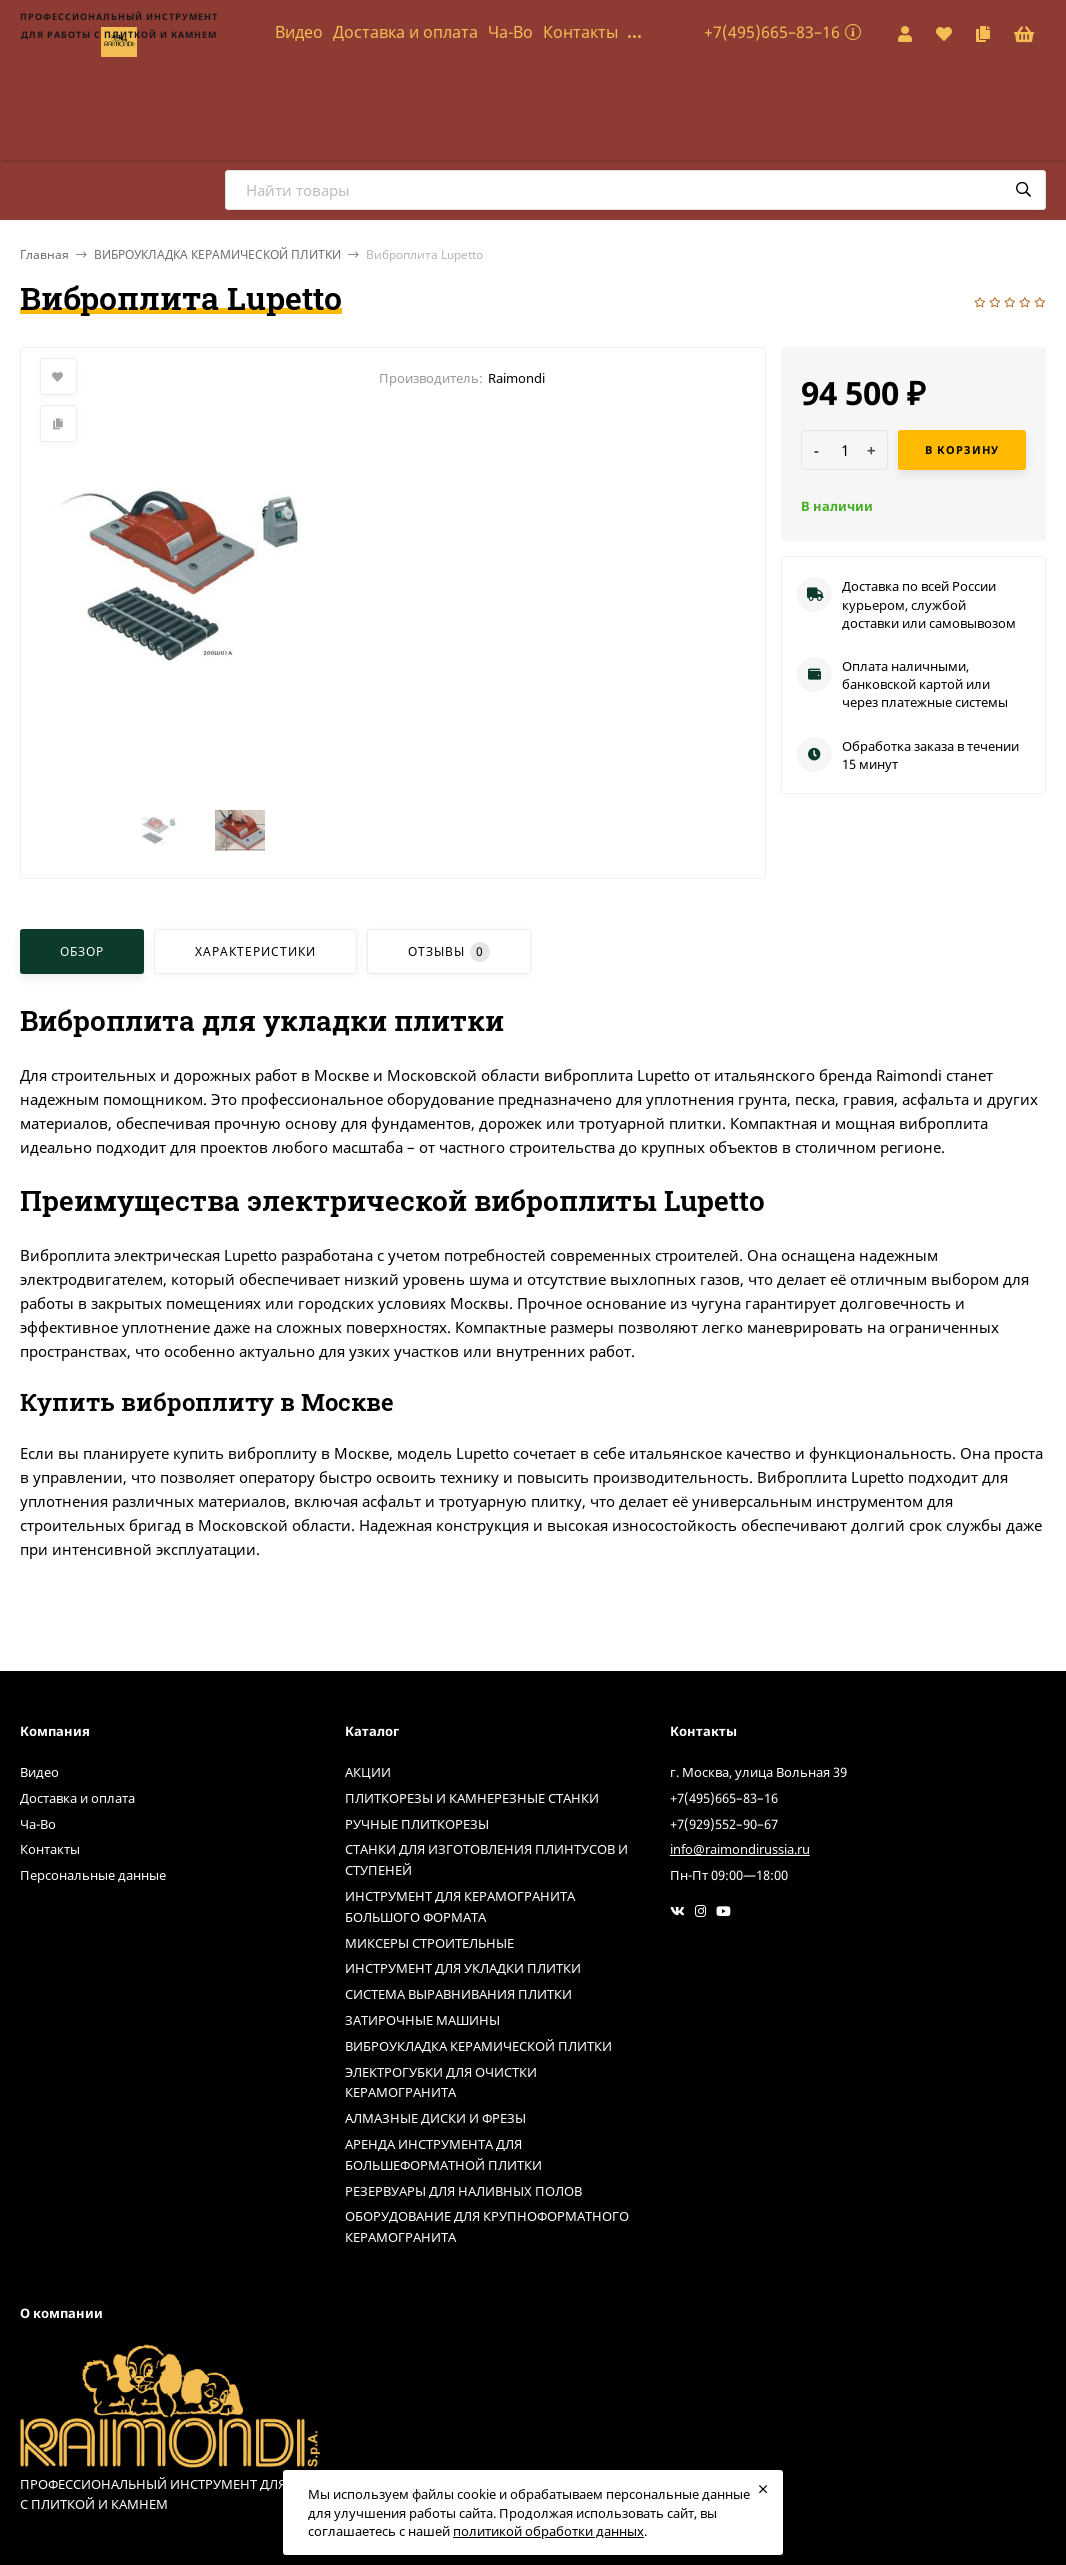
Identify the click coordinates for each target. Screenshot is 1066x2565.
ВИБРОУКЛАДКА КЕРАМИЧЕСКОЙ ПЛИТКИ (217, 254)
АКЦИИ (368, 1772)
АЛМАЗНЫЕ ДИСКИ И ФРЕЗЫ (435, 2118)
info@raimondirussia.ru (740, 1849)
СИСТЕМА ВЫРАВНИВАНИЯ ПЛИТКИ (458, 1994)
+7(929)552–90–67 (724, 1824)
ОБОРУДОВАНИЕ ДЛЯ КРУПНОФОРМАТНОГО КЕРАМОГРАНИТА (487, 2226)
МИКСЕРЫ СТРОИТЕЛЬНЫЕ (429, 1943)
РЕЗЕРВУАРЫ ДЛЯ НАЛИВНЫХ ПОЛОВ (463, 2191)
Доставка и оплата (405, 32)
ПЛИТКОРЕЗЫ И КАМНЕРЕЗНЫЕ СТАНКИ (472, 1798)
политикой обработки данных (548, 2531)
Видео (299, 32)
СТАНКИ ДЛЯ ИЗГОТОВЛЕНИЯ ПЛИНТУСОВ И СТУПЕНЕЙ (486, 1859)
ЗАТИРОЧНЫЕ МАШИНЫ (422, 2020)
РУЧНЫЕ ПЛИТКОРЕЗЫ (417, 1824)
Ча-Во (510, 32)
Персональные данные (93, 1875)
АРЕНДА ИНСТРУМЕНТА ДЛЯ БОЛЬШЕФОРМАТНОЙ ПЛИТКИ (443, 2154)
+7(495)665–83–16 (772, 32)
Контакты (580, 32)
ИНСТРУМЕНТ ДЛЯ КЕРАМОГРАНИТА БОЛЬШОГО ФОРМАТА (460, 1906)
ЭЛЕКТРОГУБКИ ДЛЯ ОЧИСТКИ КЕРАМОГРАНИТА (441, 2082)
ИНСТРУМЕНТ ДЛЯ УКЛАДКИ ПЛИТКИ (463, 1968)
